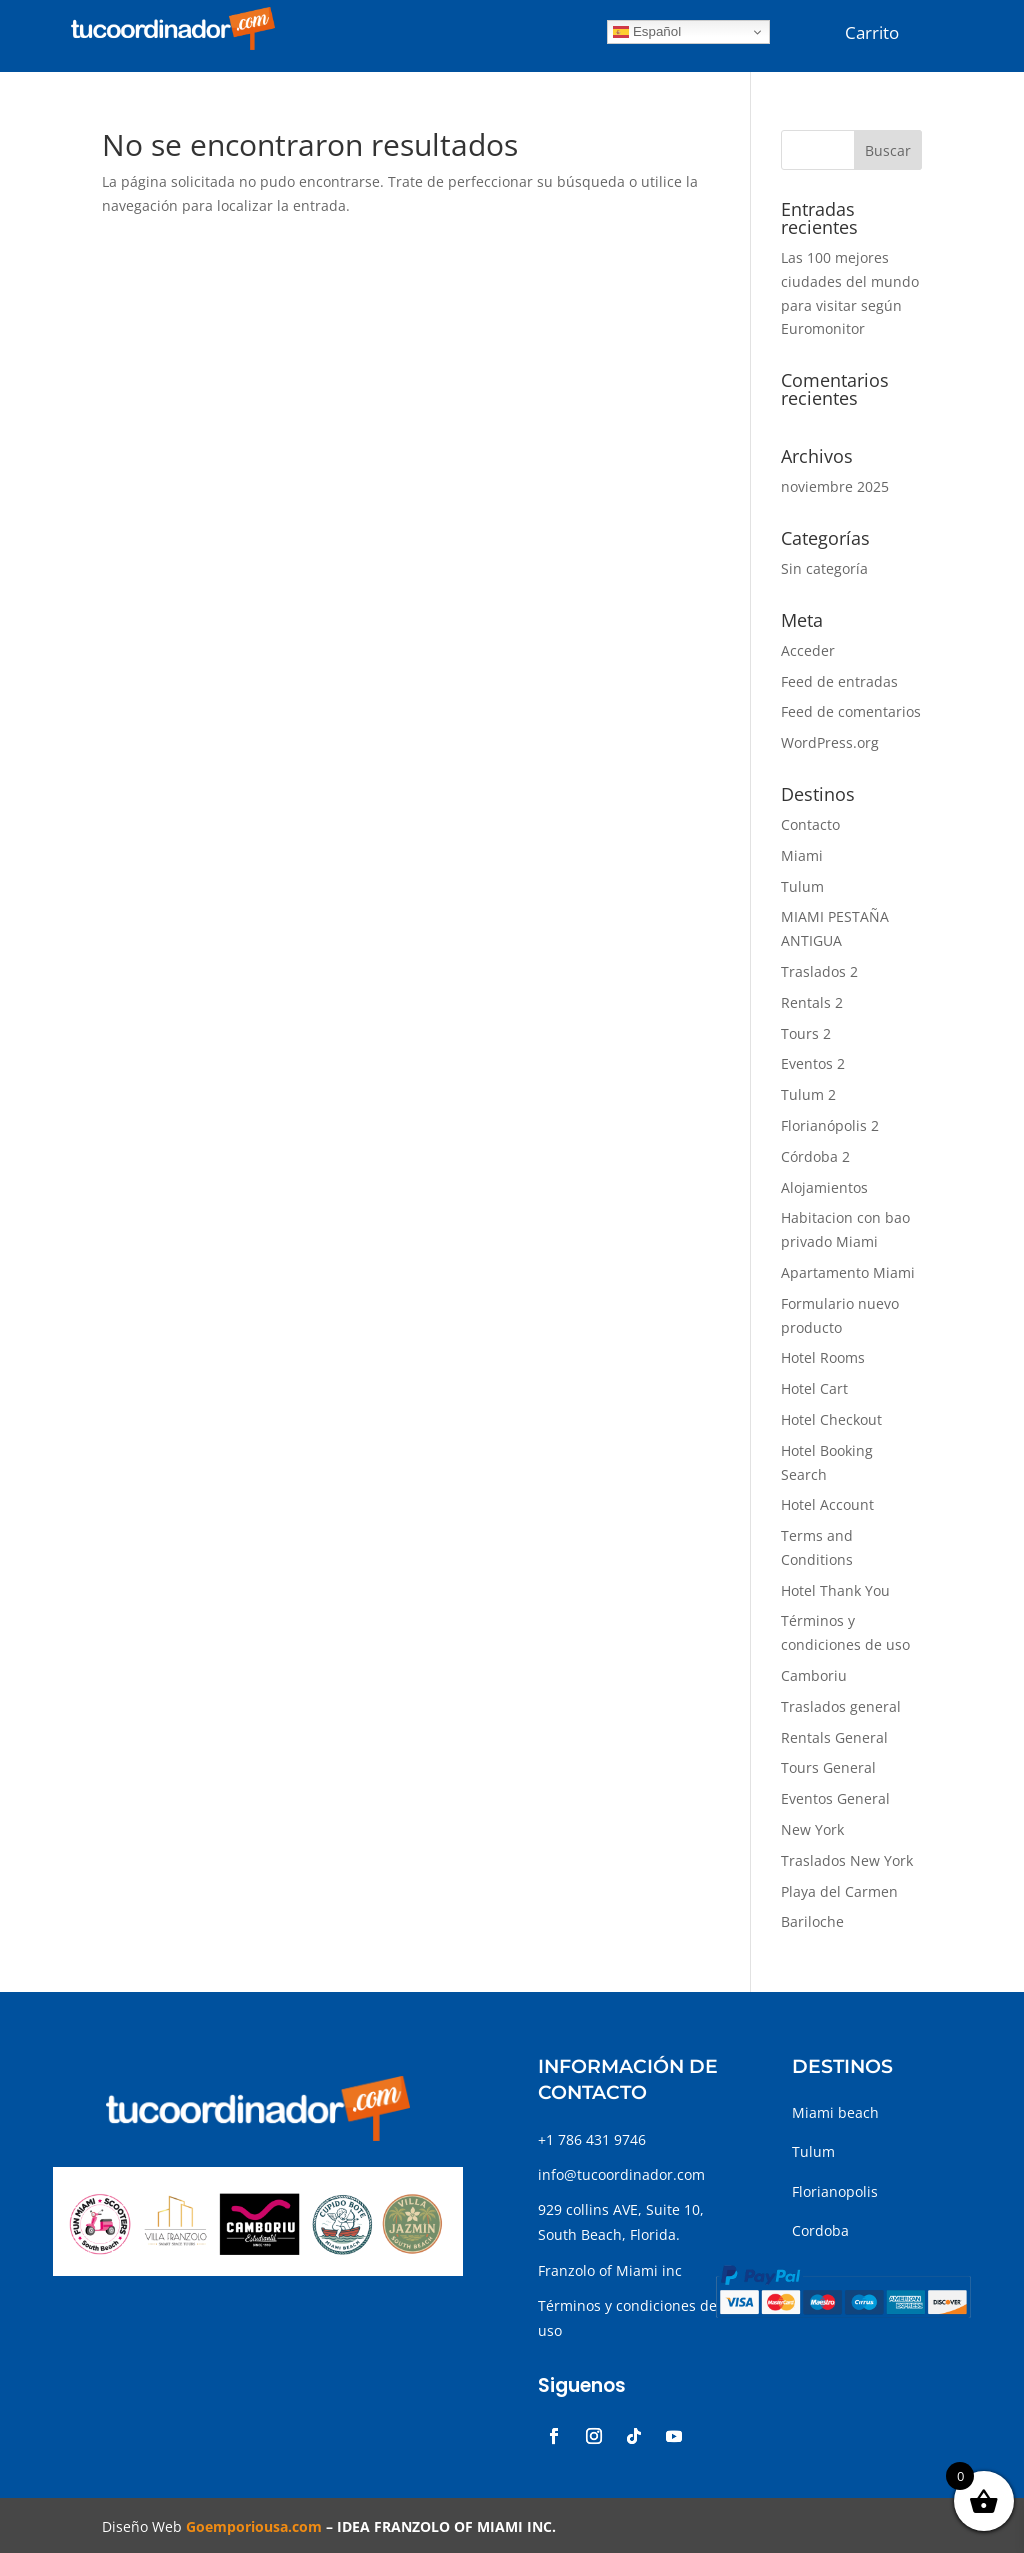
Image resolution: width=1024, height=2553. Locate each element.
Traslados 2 (819, 971)
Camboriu (814, 1675)
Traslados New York (847, 1860)
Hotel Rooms (823, 1357)
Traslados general (841, 1706)
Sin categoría (824, 568)
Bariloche (812, 1921)
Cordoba (820, 2230)
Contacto (810, 824)
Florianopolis (835, 2191)
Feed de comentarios (851, 711)
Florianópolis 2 (830, 1125)
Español (647, 32)
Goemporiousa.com (254, 2526)
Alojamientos (824, 1187)
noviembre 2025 (835, 486)
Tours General (828, 1767)
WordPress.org (830, 742)
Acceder (808, 650)
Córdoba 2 (815, 1156)
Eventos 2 (813, 1063)
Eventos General (835, 1798)
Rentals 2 (812, 1002)
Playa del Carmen (839, 1891)
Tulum (802, 886)
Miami (802, 855)
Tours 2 (806, 1033)
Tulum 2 (808, 1094)
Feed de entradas (839, 681)
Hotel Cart (814, 1388)
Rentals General (834, 1737)
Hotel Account (827, 1504)
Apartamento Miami (848, 1272)
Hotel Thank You (835, 1590)
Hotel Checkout (831, 1419)
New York (812, 1829)
